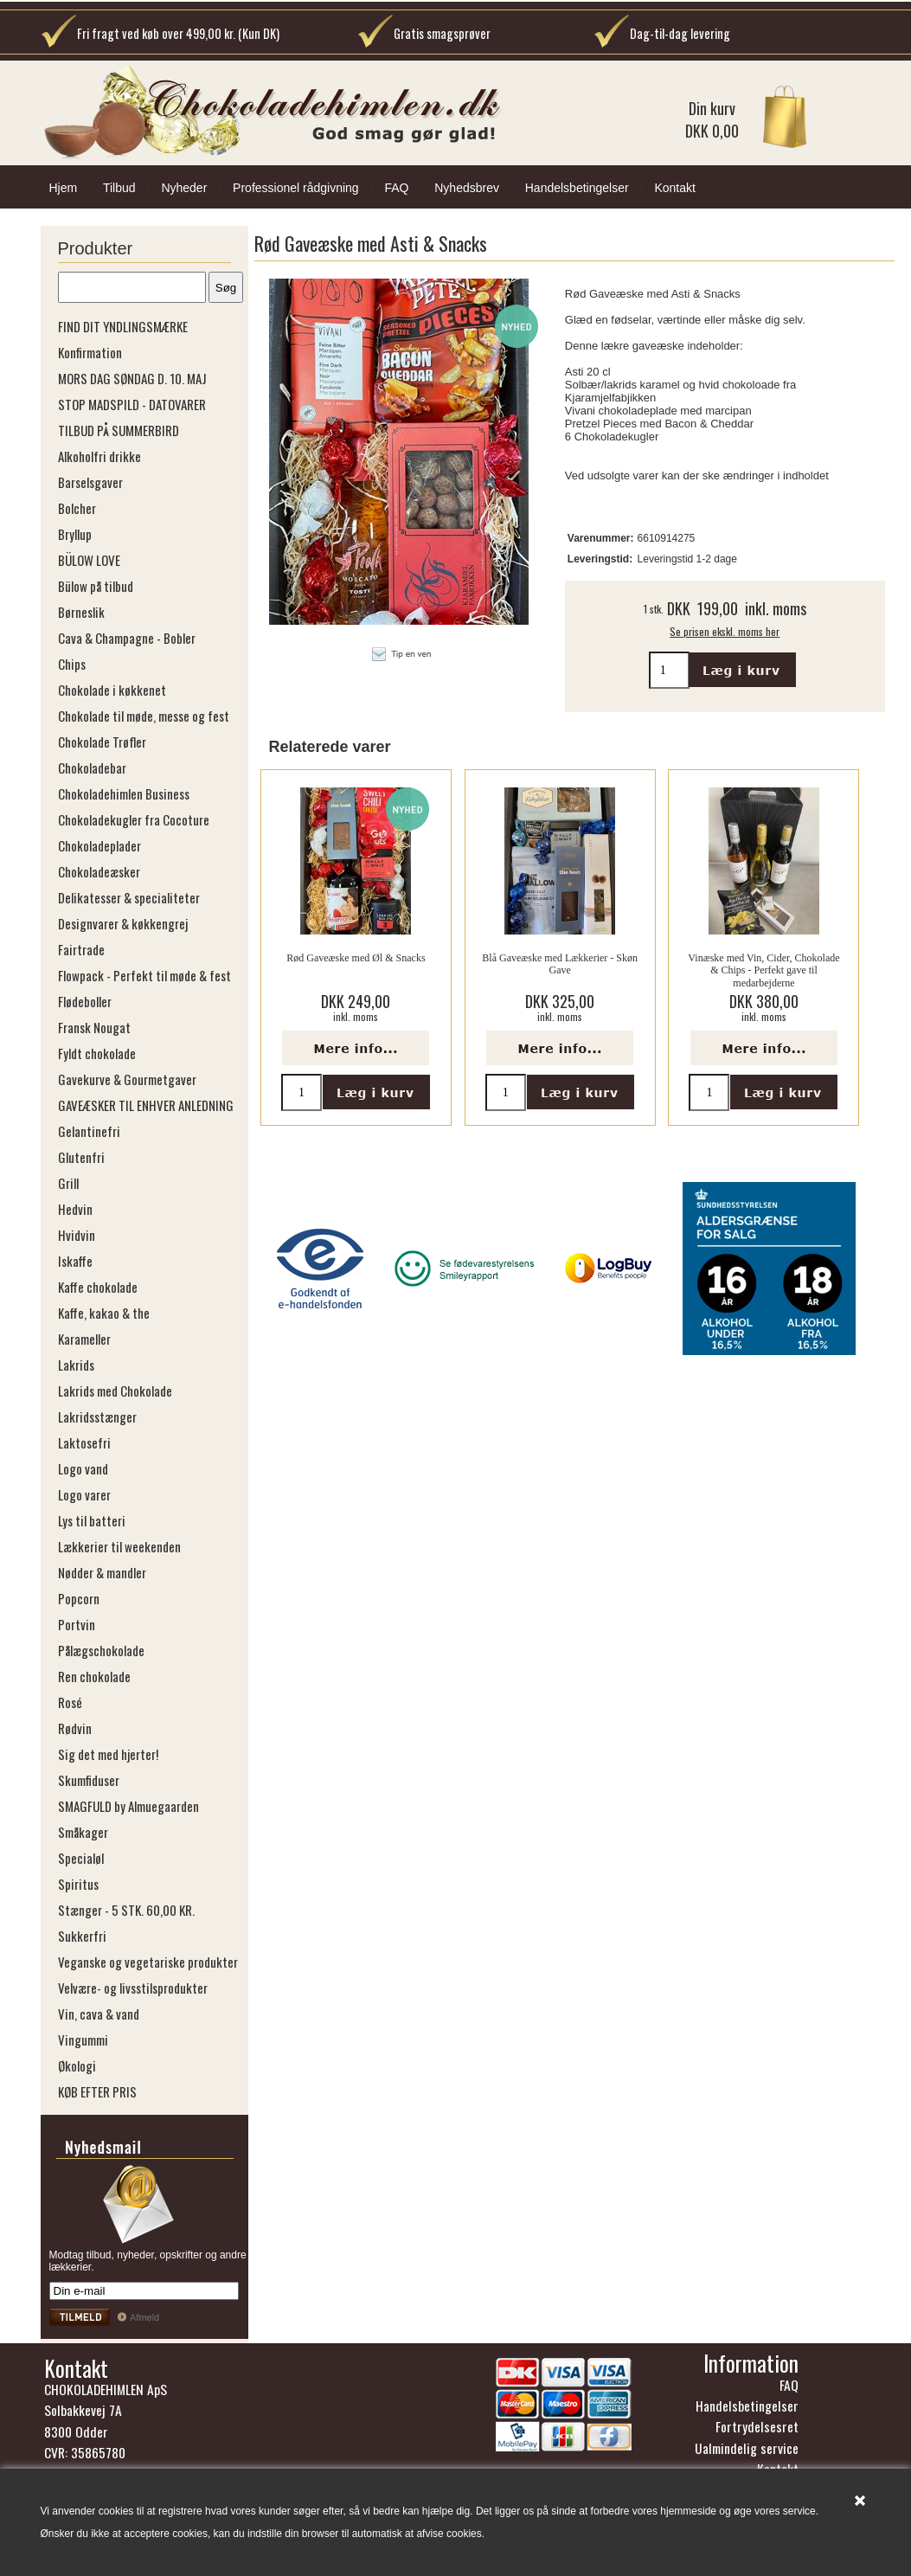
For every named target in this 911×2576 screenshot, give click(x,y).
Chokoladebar (92, 767)
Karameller (84, 1338)
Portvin (76, 1624)
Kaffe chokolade (98, 1286)
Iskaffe (75, 1260)
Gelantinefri (89, 1130)
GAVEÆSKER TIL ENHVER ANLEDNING (146, 1105)
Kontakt (674, 188)
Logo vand (83, 1468)
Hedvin (75, 1208)
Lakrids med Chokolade (115, 1390)
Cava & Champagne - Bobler (127, 637)
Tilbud (119, 188)
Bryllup (75, 533)
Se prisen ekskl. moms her (724, 631)
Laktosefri (84, 1442)
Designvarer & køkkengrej (123, 923)
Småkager (83, 1831)
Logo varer (84, 1494)
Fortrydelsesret (757, 2426)
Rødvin (75, 1728)
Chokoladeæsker (99, 871)
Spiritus (78, 1883)
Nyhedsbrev (466, 188)
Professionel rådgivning (296, 188)
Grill (68, 1182)
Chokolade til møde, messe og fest (143, 715)
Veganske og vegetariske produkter (148, 1961)
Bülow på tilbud (95, 585)
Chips (72, 663)
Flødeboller (85, 1001)
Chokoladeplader (99, 845)
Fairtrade (81, 949)
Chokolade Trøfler (102, 741)
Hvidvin (76, 1234)
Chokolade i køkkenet (112, 689)
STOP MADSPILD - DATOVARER (132, 404)
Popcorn (78, 1598)
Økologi (77, 2065)
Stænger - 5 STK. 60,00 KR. (126, 1909)
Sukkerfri (82, 1935)
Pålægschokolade (101, 1650)
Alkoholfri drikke (99, 456)
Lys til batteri (91, 1520)
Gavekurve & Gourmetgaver (127, 1079)
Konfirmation (90, 352)
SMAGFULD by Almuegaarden (128, 1805)
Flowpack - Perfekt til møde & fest (144, 975)
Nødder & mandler (102, 1572)
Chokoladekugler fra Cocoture (133, 819)
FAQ (396, 188)
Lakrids (76, 1364)
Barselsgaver (90, 481)
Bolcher (77, 507)
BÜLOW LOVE (89, 559)
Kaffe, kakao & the (104, 1312)
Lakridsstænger (97, 1416)
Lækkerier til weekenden (119, 1546)
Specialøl (81, 1857)
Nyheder (184, 188)
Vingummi (83, 2039)
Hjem (63, 188)
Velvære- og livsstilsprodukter (133, 1987)
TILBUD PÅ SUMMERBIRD (118, 430)
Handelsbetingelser (577, 188)
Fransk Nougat (94, 1027)
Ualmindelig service (747, 2448)
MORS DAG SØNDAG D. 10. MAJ (132, 378)
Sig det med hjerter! (108, 1753)
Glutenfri (81, 1156)
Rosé (70, 1702)
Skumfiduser (88, 1779)
